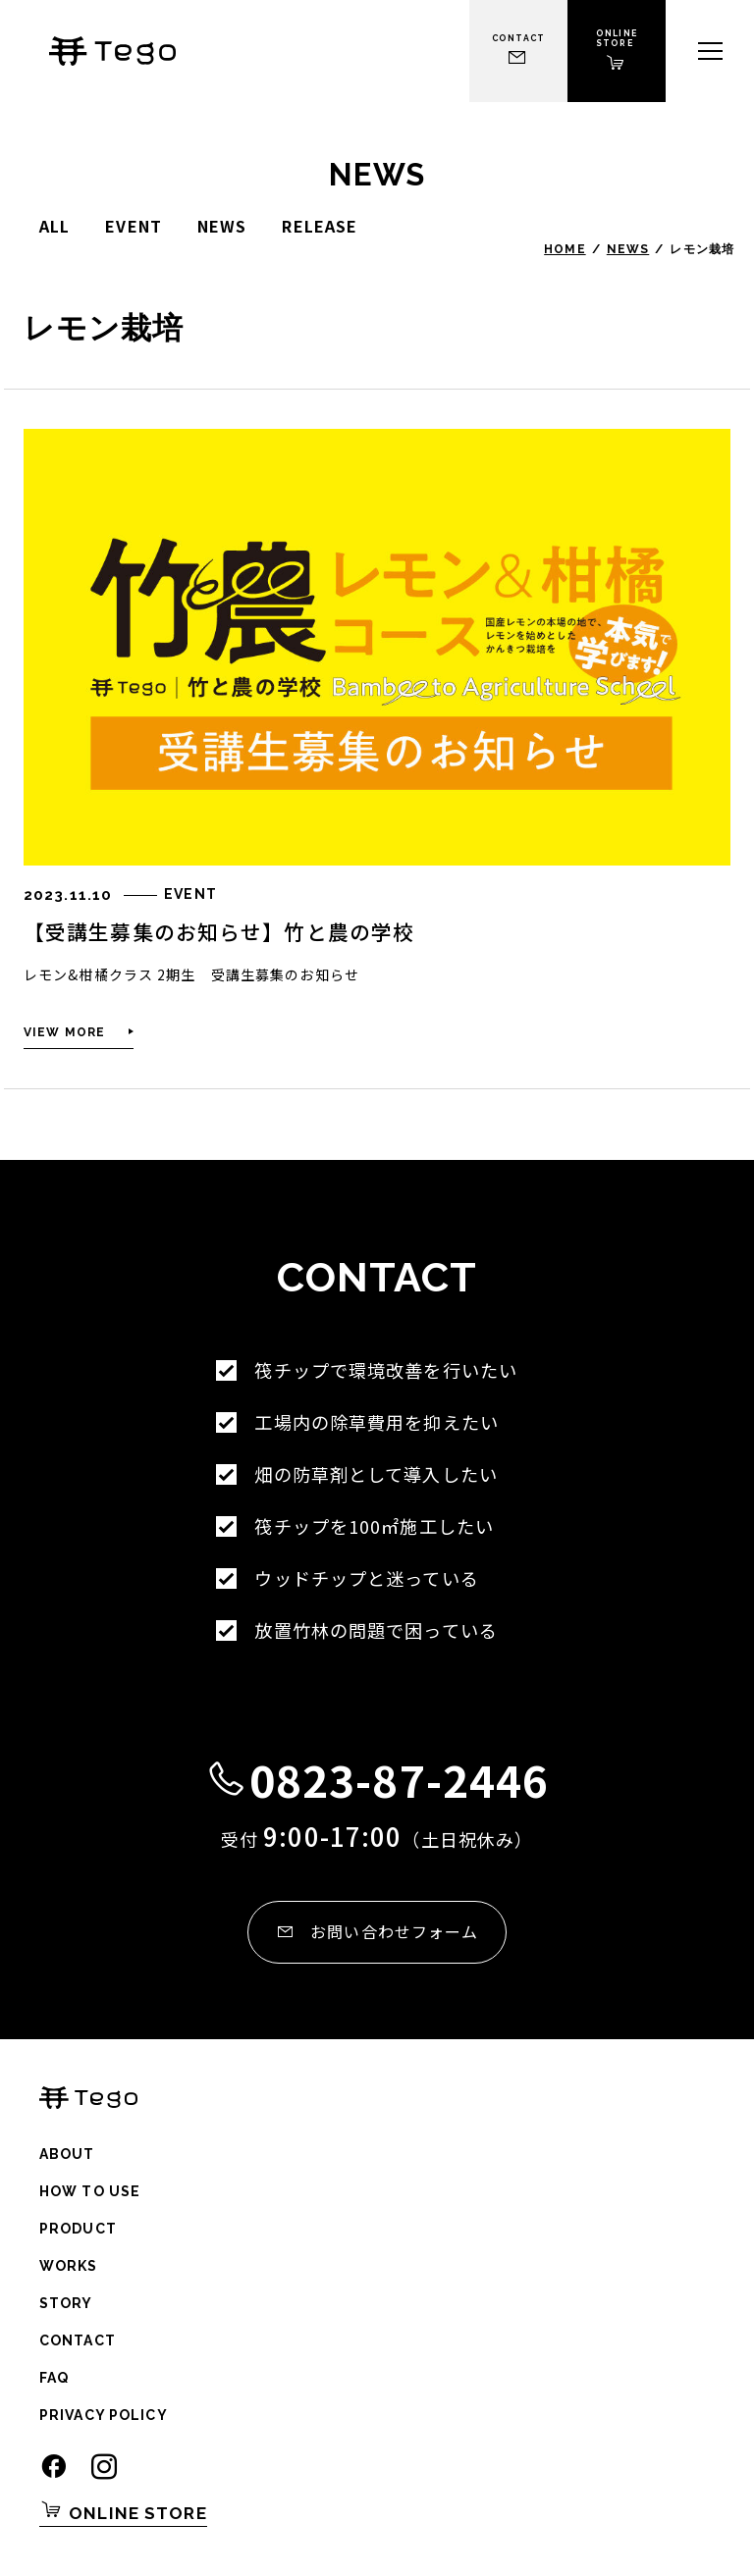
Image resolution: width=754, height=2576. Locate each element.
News (628, 249)
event (133, 225)
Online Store (123, 2510)
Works (68, 2266)
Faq (54, 2378)
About (67, 2154)
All (54, 225)
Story (66, 2303)
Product (78, 2228)
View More (64, 1032)
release (319, 225)
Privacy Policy (103, 2415)
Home (564, 249)
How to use (89, 2191)
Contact (77, 2340)
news (221, 225)
